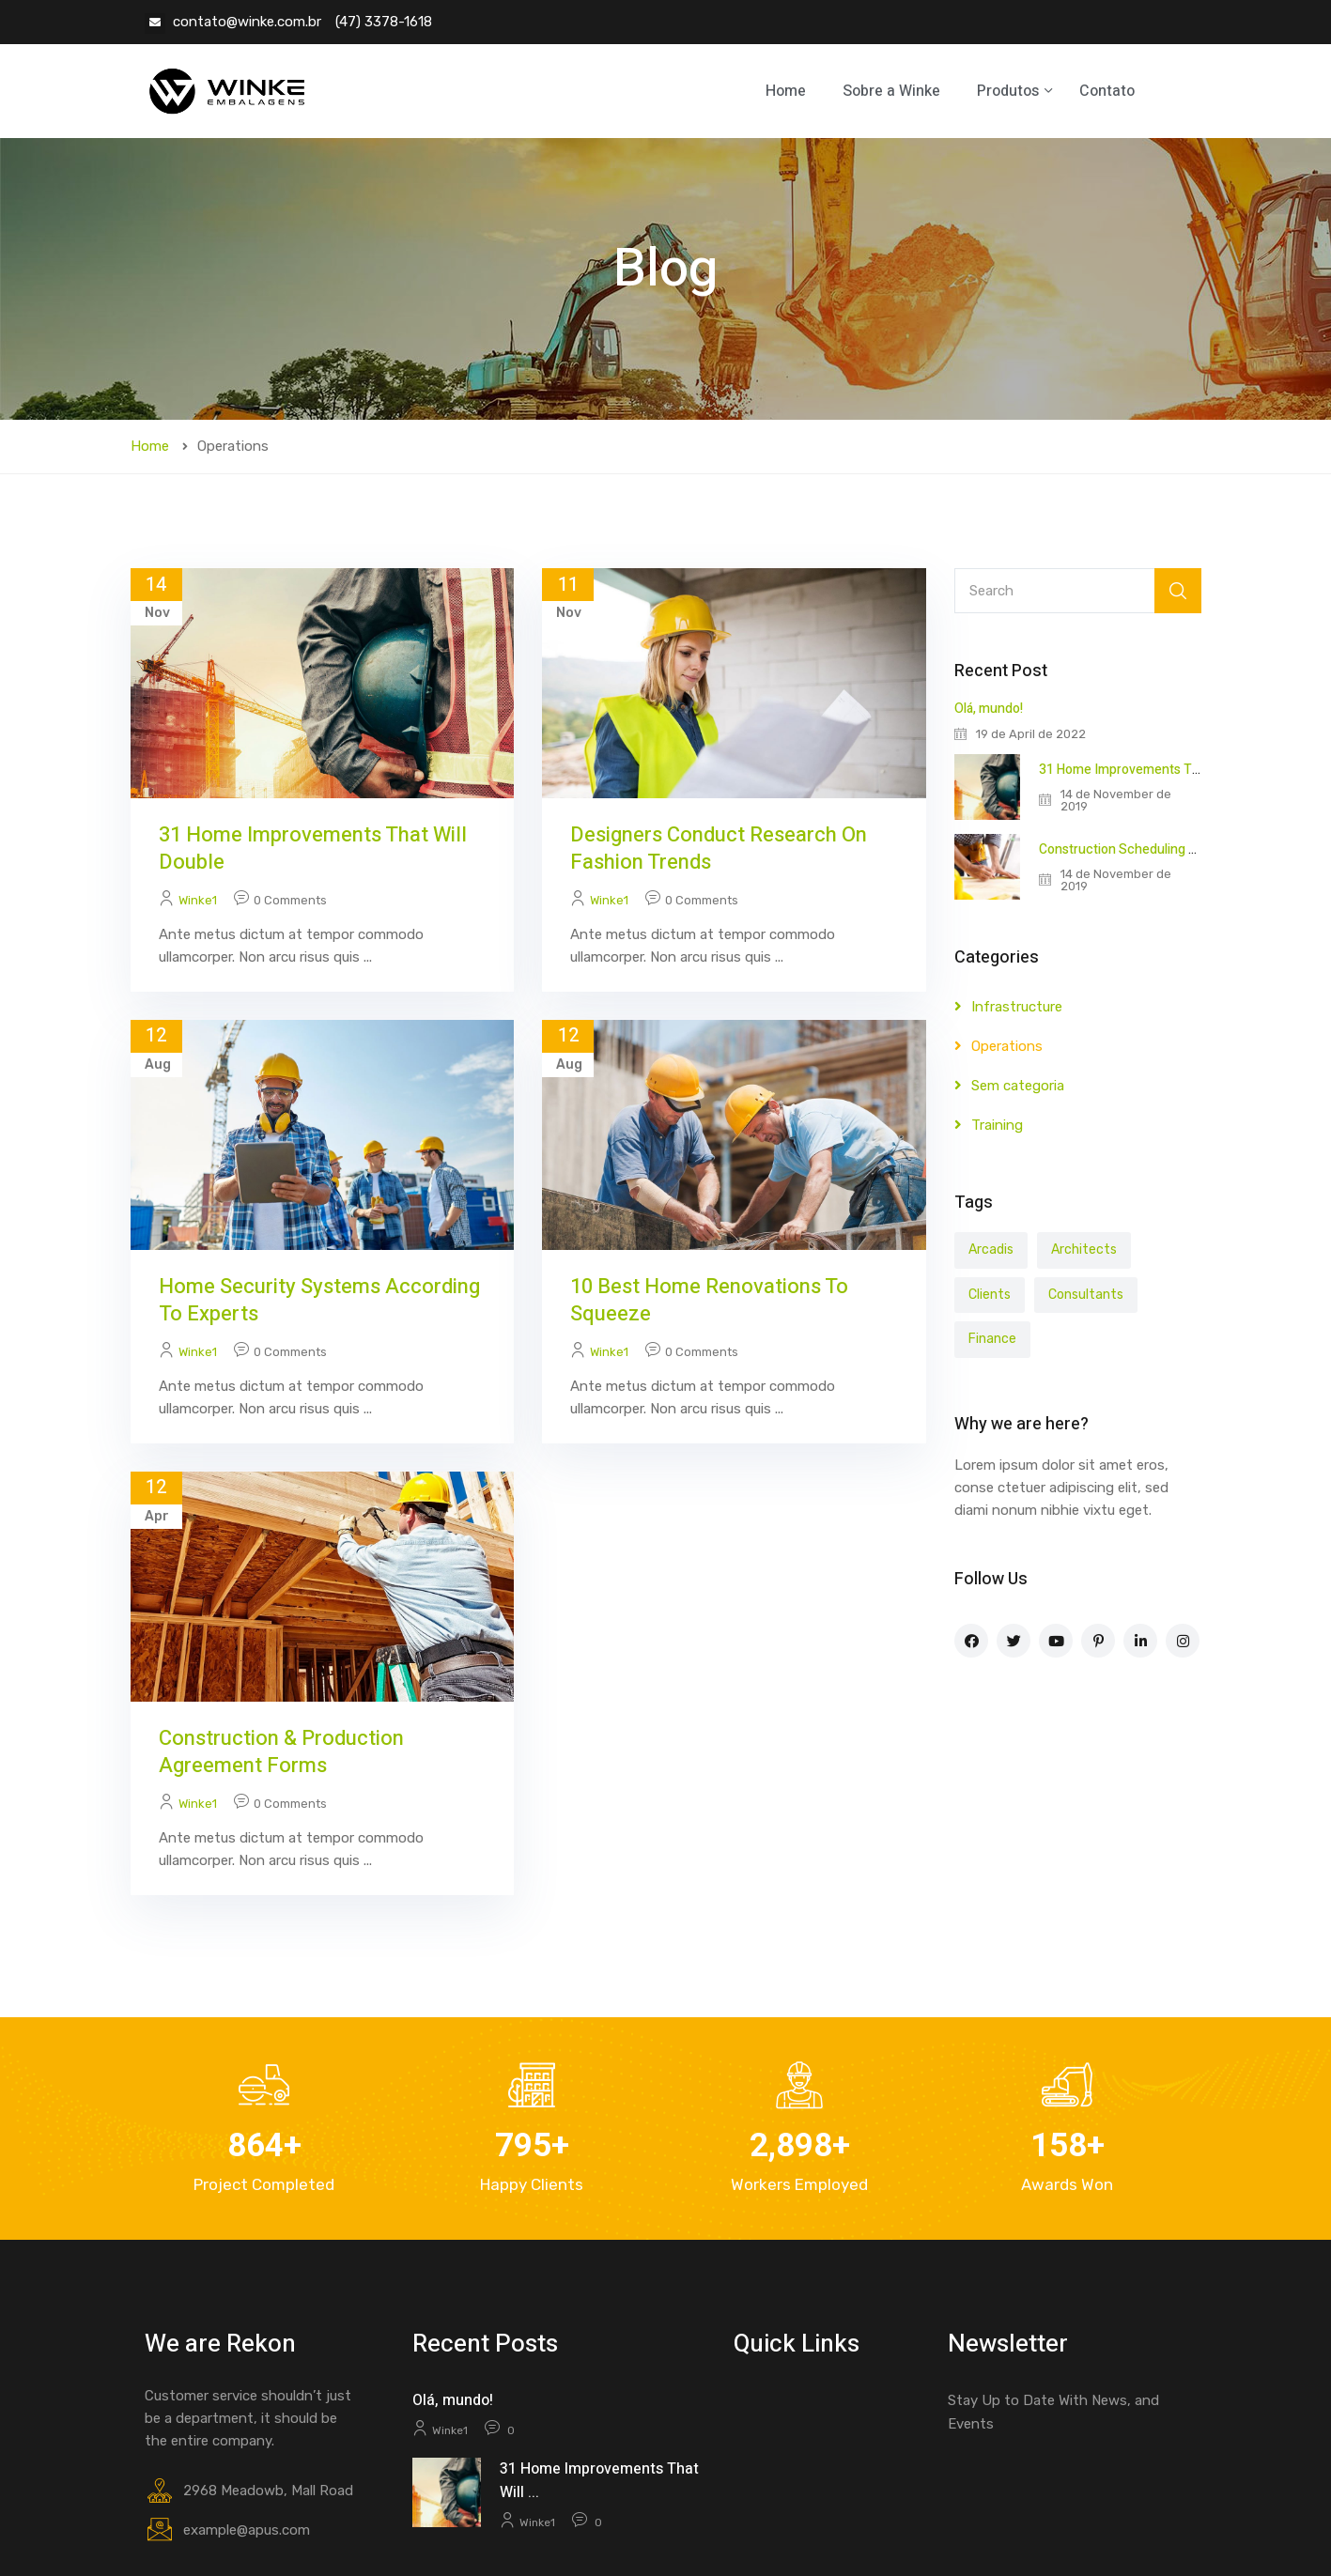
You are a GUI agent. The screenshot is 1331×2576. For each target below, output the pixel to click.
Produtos (1010, 91)
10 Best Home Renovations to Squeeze (709, 1300)
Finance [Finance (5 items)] (992, 1339)
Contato (1107, 91)
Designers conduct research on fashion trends (718, 848)
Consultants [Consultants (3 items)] (1085, 1295)
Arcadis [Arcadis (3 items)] (991, 1249)
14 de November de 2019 (1115, 800)
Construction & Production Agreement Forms (281, 1752)
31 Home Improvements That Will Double (313, 848)
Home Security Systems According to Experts (319, 1300)
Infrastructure (1016, 1006)
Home (786, 91)
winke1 (197, 900)
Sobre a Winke (891, 91)
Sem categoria (1017, 1085)
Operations (1007, 1046)
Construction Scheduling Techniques (1149, 849)
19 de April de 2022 (1031, 734)
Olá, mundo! (988, 708)
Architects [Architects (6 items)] (1084, 1249)
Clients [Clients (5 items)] (989, 1295)
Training (997, 1125)
